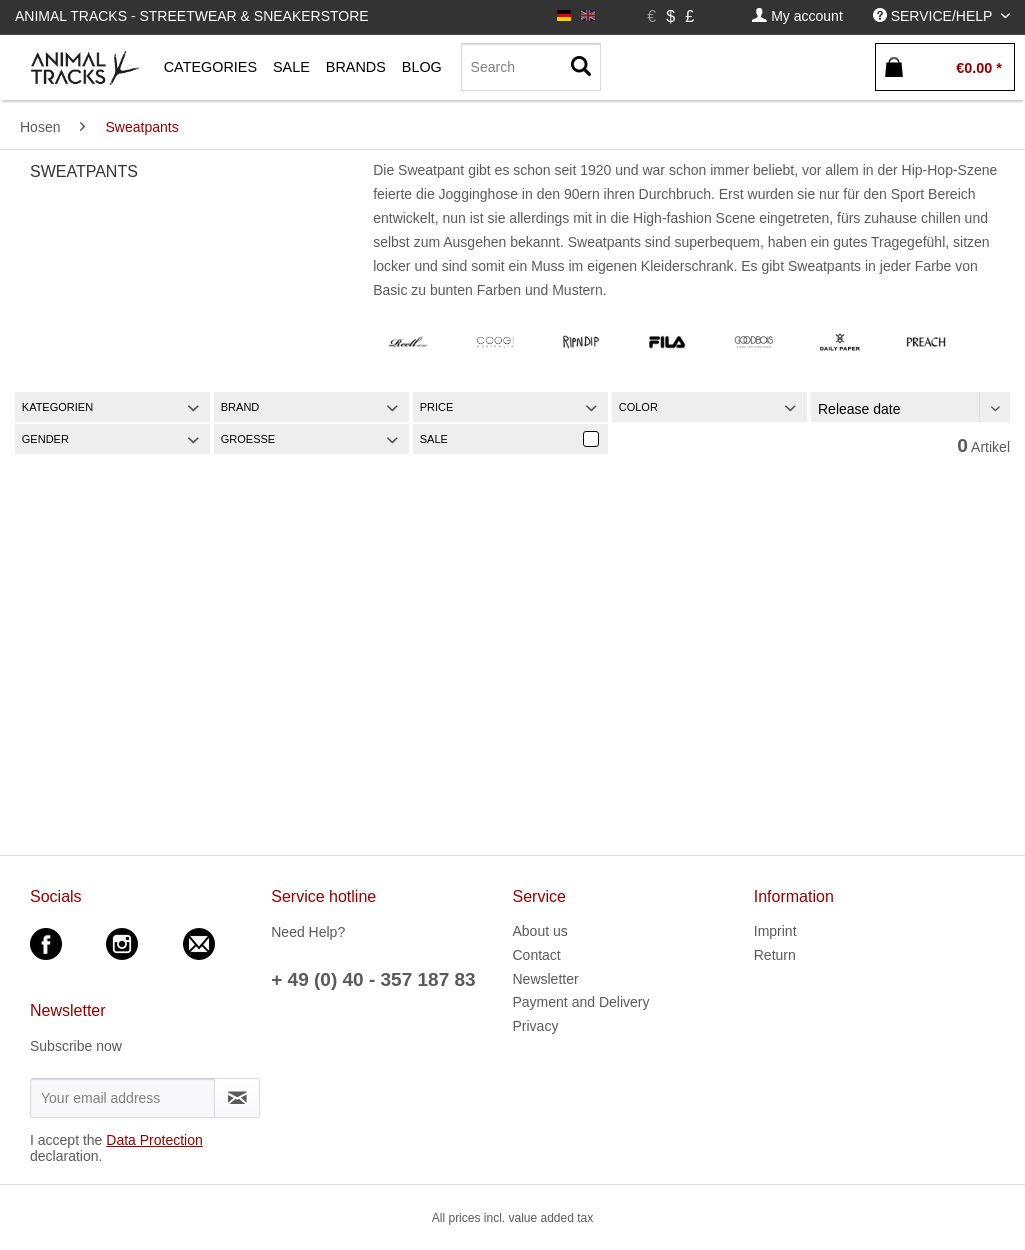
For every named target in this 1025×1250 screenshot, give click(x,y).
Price (437, 407)
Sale (434, 439)
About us (540, 931)
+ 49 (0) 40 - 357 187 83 (373, 979)
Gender (45, 439)
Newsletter (546, 979)
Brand (240, 407)
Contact (537, 955)
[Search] (531, 67)
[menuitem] (797, 16)
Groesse (248, 439)
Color (638, 407)
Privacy (536, 1026)
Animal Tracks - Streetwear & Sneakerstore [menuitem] (192, 16)
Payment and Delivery (581, 1002)
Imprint (775, 931)
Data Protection (154, 1140)
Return (775, 955)
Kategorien (57, 407)
